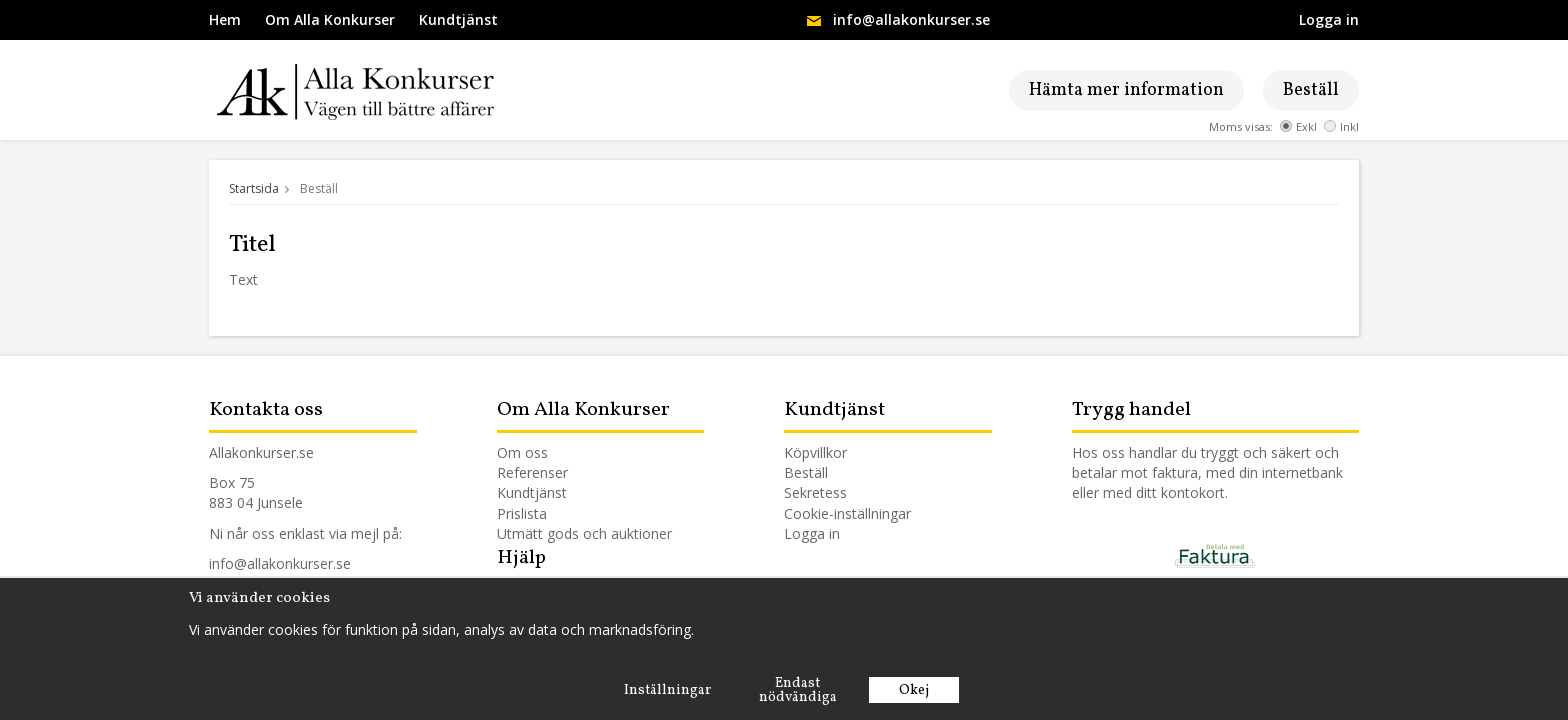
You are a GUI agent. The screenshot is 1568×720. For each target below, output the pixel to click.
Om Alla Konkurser (330, 19)
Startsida (254, 188)
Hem (225, 19)
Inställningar (667, 690)
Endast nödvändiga (798, 690)
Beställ (1311, 90)
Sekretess (815, 492)
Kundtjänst (458, 19)
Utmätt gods (538, 533)
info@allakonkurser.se (911, 19)
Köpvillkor (815, 452)
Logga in (1329, 19)
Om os (519, 452)
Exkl (1298, 126)
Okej (914, 690)
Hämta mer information (1126, 90)
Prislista (522, 513)
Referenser (532, 472)
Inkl (1341, 126)
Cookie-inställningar (847, 513)
